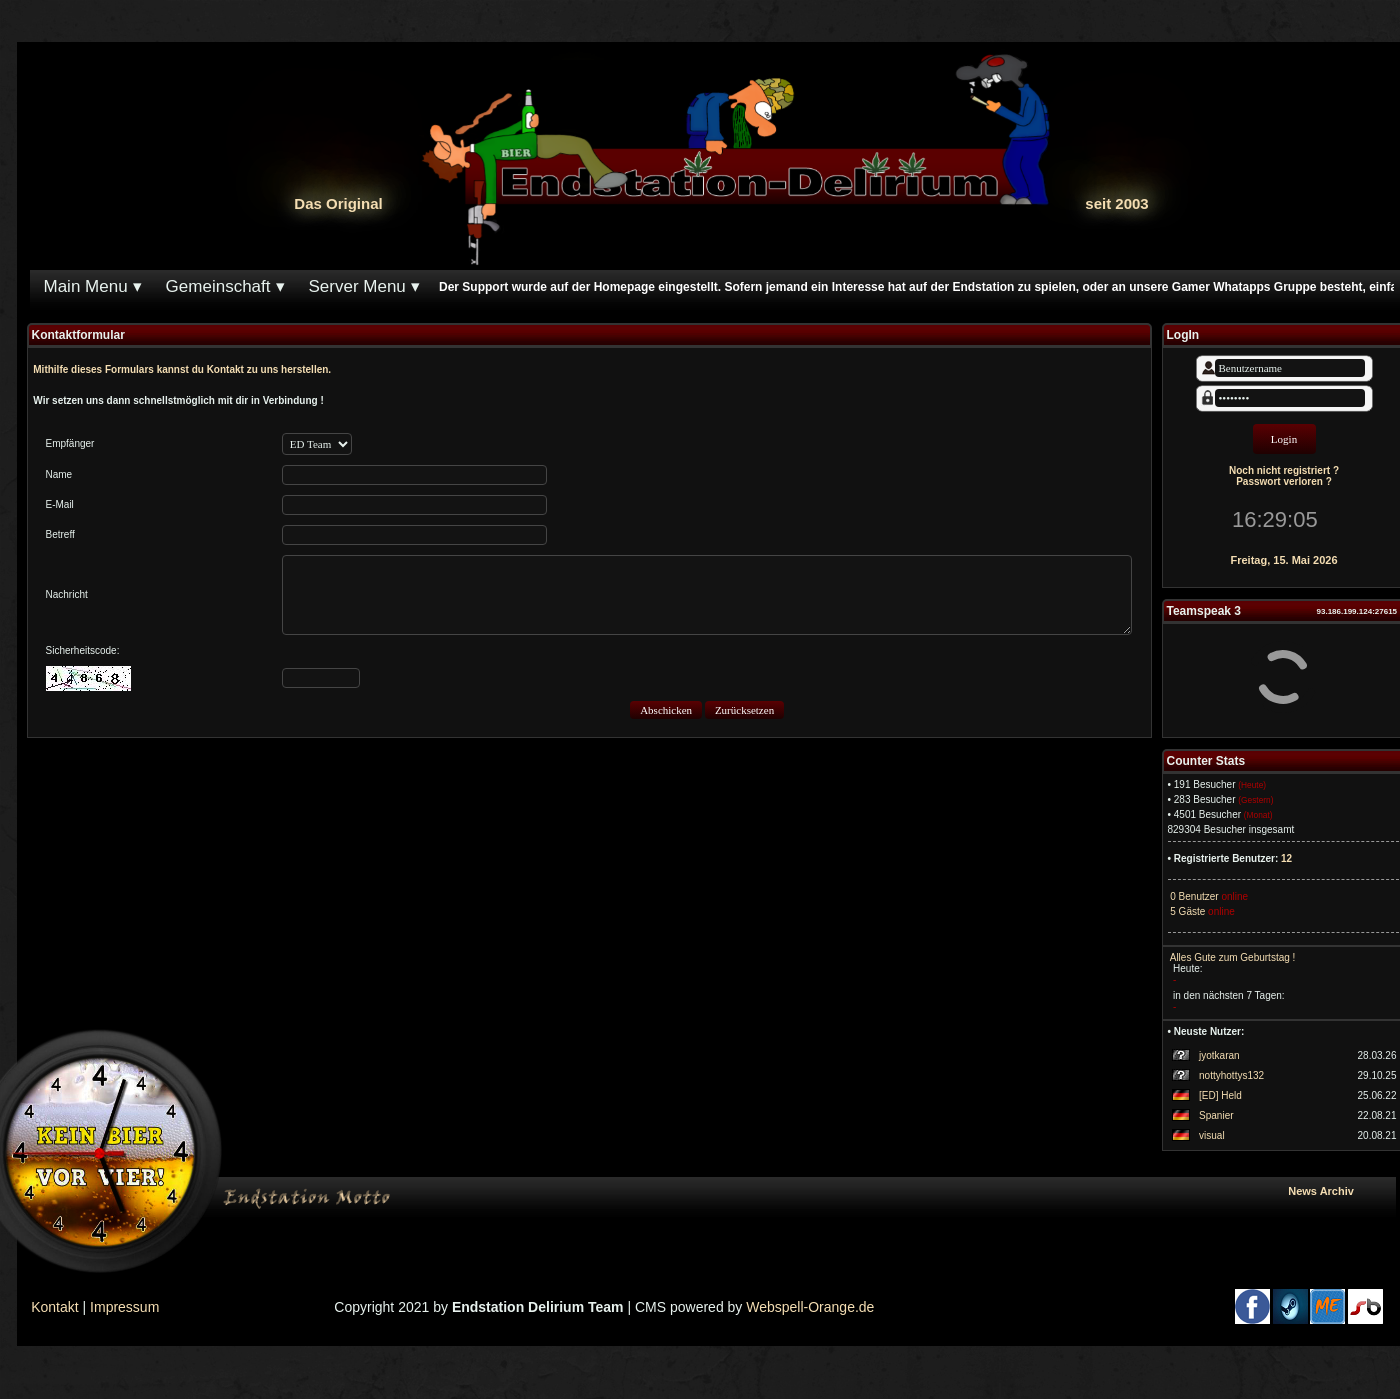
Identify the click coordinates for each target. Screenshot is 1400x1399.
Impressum (124, 1307)
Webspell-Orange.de (810, 1307)
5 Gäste (1187, 911)
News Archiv (1337, 1191)
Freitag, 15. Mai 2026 (1284, 560)
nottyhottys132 (1231, 1075)
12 (1286, 858)
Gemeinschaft (218, 286)
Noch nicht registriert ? (1284, 470)
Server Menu (357, 286)
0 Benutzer (1193, 896)
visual (1212, 1135)
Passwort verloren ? (1284, 481)
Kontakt (54, 1307)
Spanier (1216, 1115)
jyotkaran (1219, 1055)
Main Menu (86, 286)
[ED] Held (1220, 1095)
